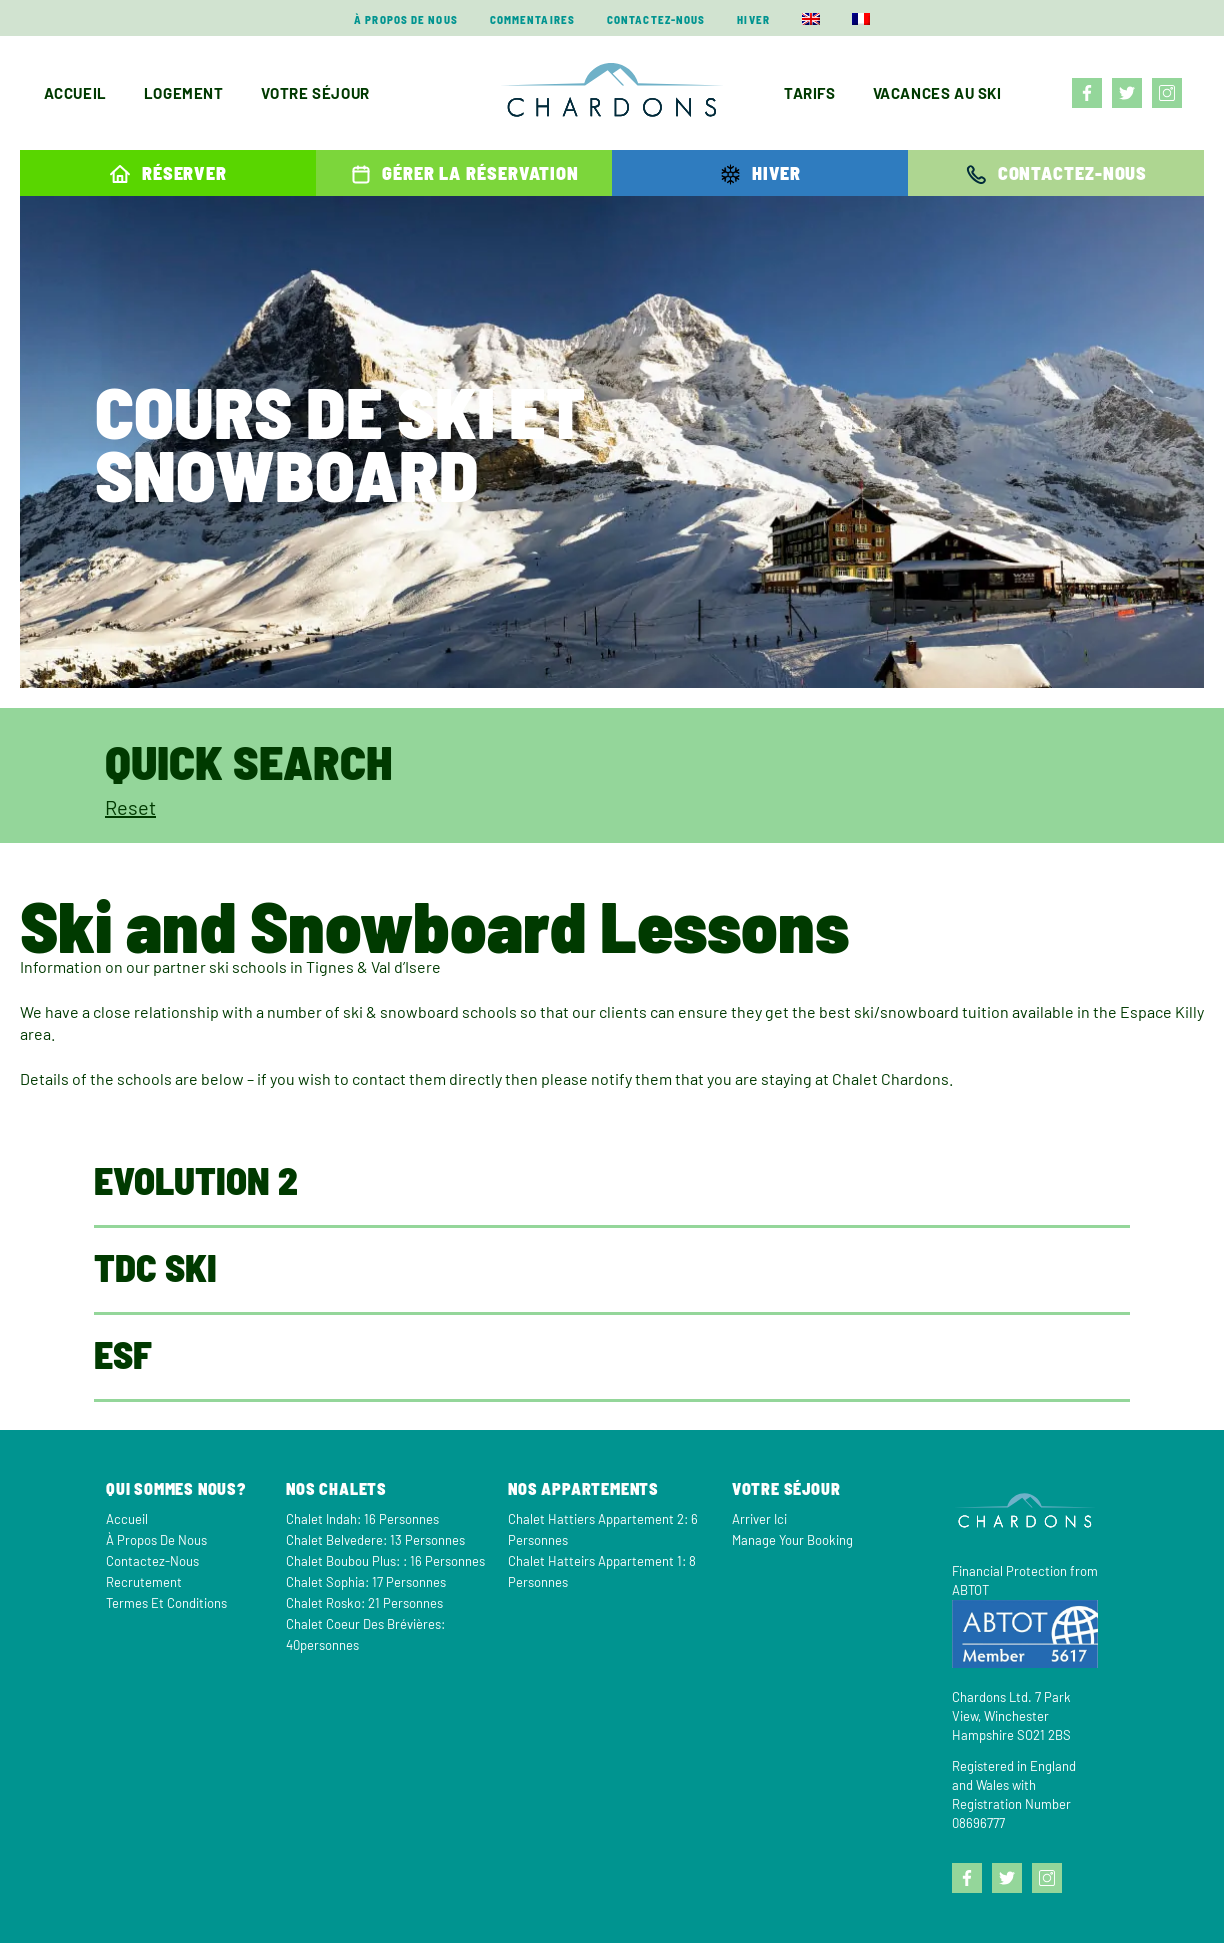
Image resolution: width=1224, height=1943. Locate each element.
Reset (130, 807)
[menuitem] (811, 19)
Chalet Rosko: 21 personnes (364, 1603)
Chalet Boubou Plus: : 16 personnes (385, 1561)
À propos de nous (406, 19)
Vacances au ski (937, 93)
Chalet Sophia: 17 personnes (366, 1582)
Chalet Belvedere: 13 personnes (375, 1540)
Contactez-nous (656, 19)
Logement (184, 93)
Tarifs (810, 93)
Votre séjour (315, 93)
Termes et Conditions (166, 1603)
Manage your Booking (792, 1540)
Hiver (753, 19)
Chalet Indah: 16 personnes (362, 1519)
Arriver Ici (759, 1519)
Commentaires (532, 19)
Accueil (75, 93)
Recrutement (144, 1582)
